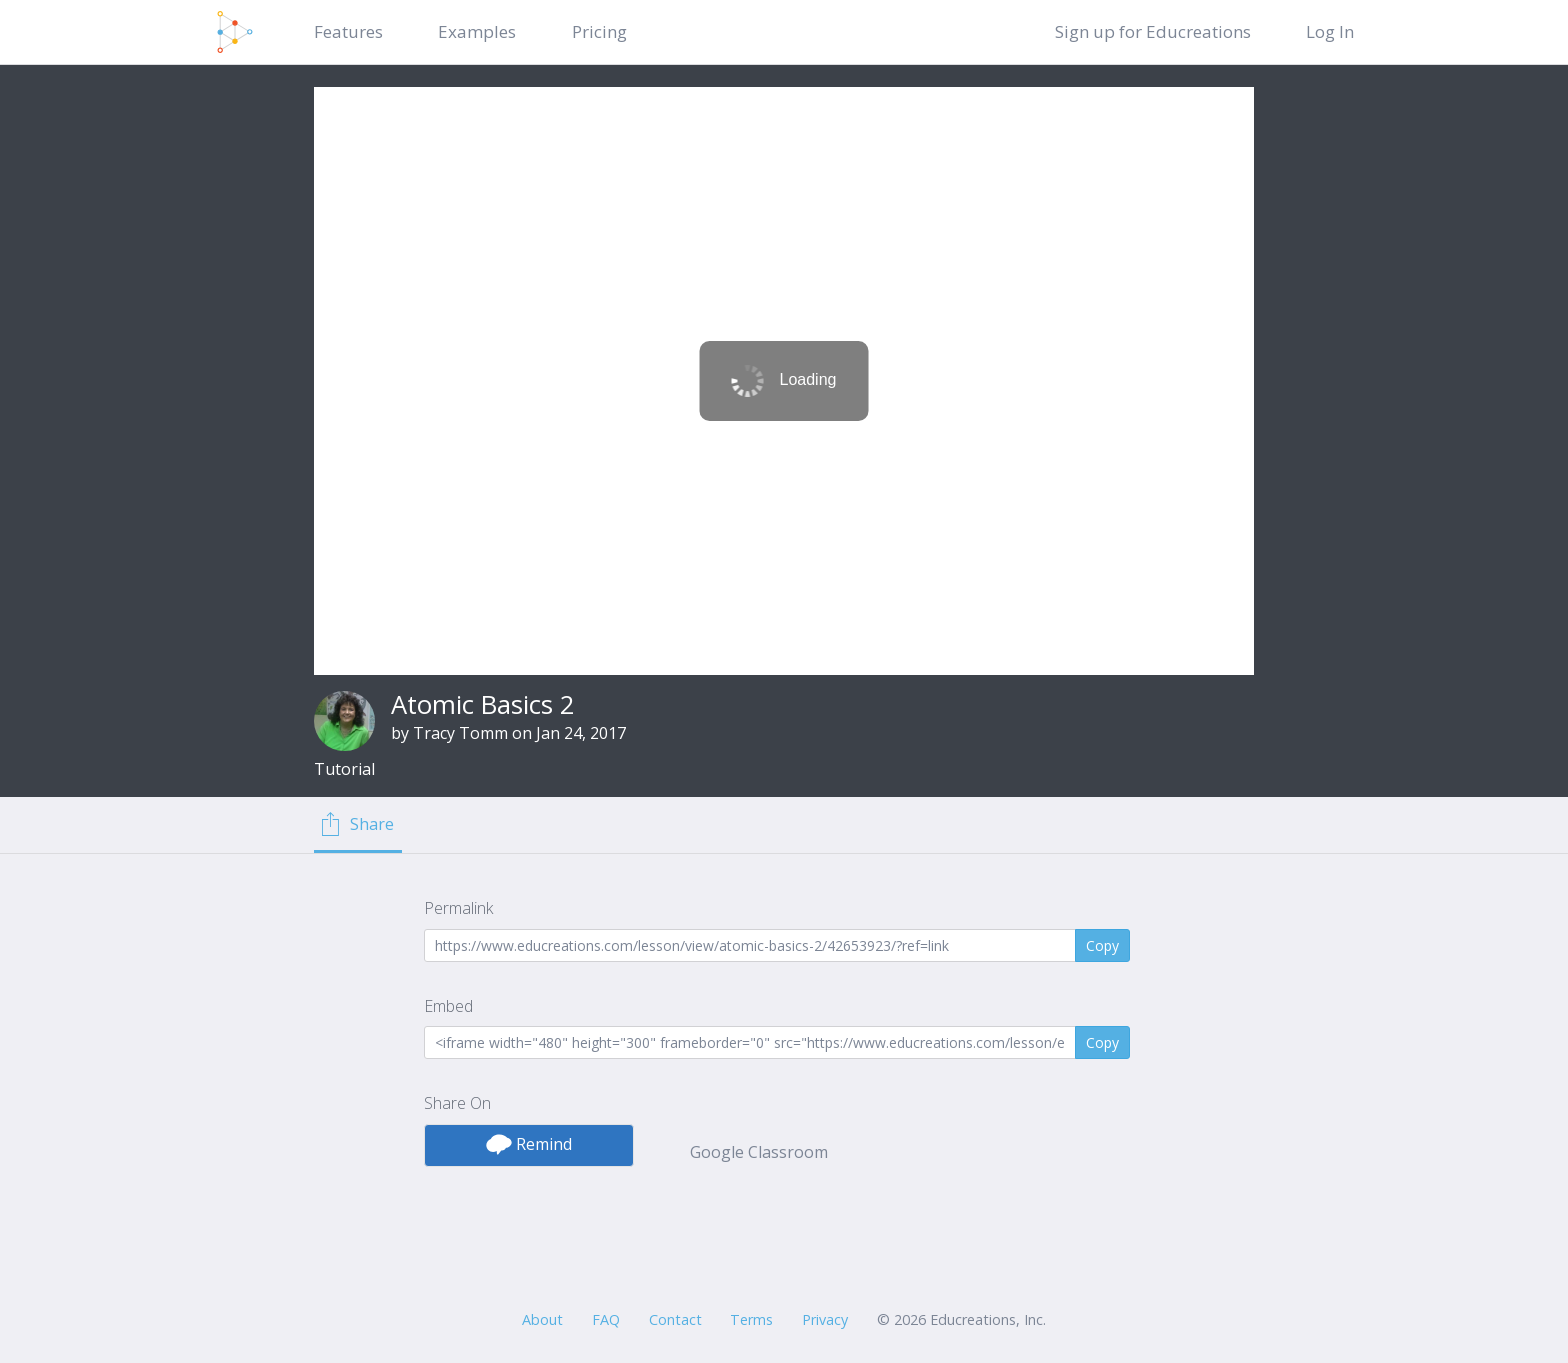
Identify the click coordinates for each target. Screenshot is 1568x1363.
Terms (751, 1319)
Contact (675, 1319)
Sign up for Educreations (1153, 31)
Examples (477, 31)
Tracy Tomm (460, 733)
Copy (1102, 945)
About (542, 1319)
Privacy (825, 1319)
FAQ (606, 1319)
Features (348, 31)
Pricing (599, 31)
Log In (1330, 31)
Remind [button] (529, 1144)
